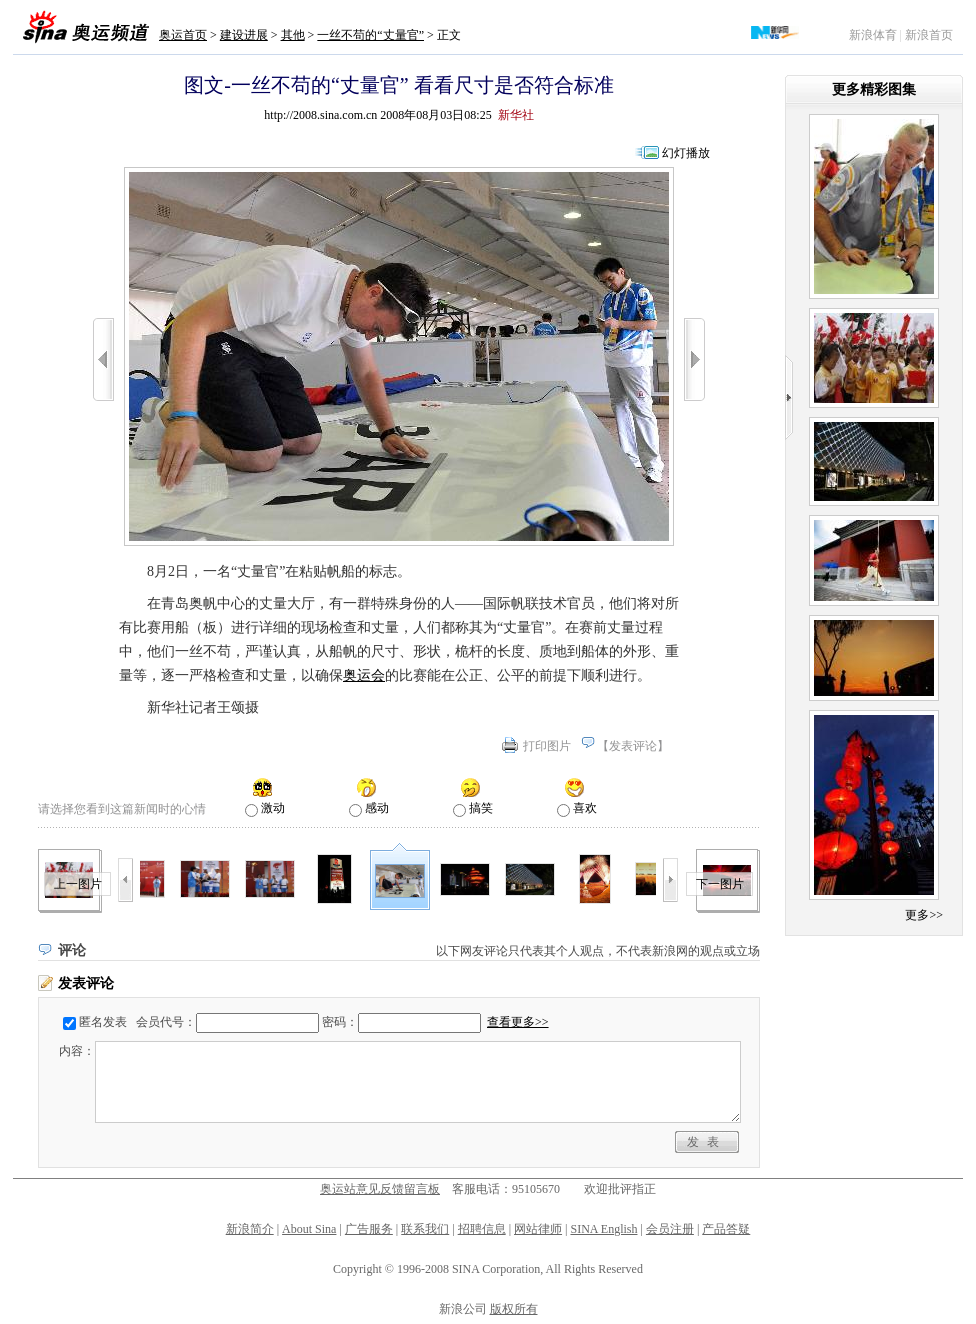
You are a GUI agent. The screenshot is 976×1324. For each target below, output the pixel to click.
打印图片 (547, 746)
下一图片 (720, 884)
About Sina (309, 1229)
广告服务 (369, 1229)
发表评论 (633, 746)
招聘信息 (482, 1229)
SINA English (603, 1229)
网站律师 (538, 1229)
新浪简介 (250, 1229)
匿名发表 (103, 1022)
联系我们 (425, 1229)
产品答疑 (726, 1229)
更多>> (924, 915)
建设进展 (244, 35)
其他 (293, 35)
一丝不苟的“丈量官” (370, 35)
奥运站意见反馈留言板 (380, 1189)
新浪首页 (929, 35)
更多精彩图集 (874, 89)
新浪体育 (873, 35)
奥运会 (364, 675)
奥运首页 (183, 35)
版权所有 (514, 1309)
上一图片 (78, 884)
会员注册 (670, 1229)
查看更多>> (518, 1022)
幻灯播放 (686, 153)
